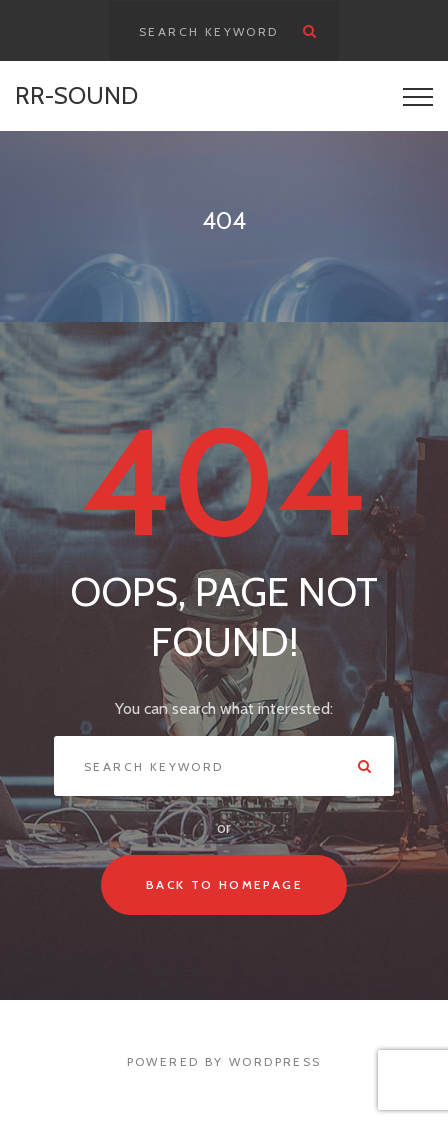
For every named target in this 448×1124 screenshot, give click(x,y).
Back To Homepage (224, 884)
